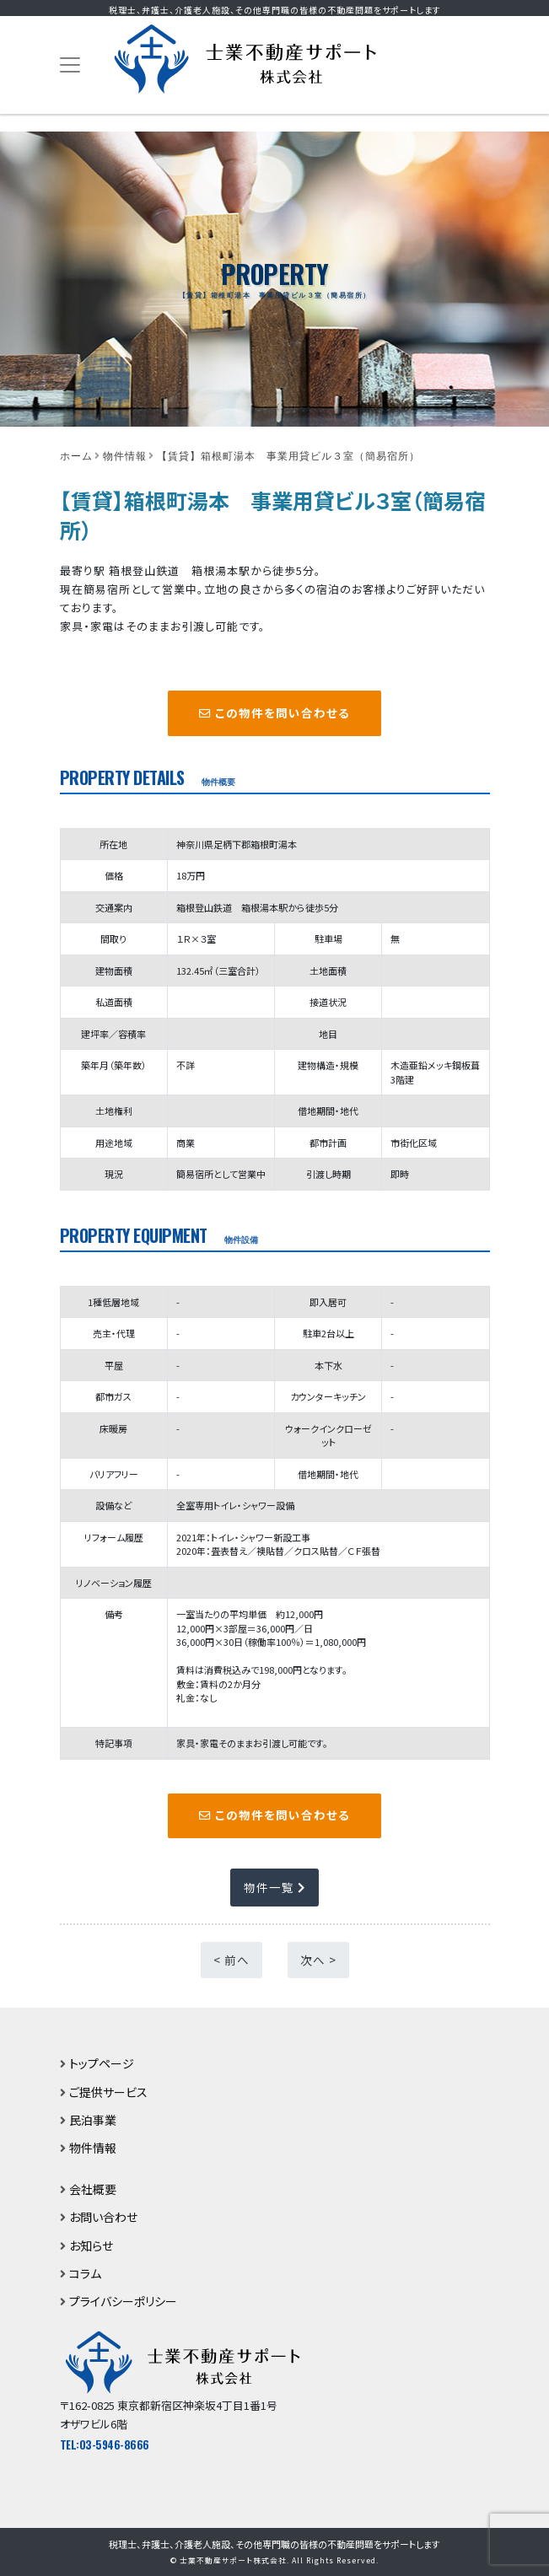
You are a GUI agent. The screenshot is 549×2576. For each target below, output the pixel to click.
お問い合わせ (103, 2216)
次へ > (318, 1959)
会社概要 (92, 2189)
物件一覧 (274, 1887)
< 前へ (231, 1959)
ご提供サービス (108, 2092)
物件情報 (92, 2147)
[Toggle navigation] (70, 65)
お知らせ (91, 2245)
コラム (85, 2273)
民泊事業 (92, 2119)
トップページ (101, 2063)
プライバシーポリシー (123, 2301)
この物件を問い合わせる (274, 712)
